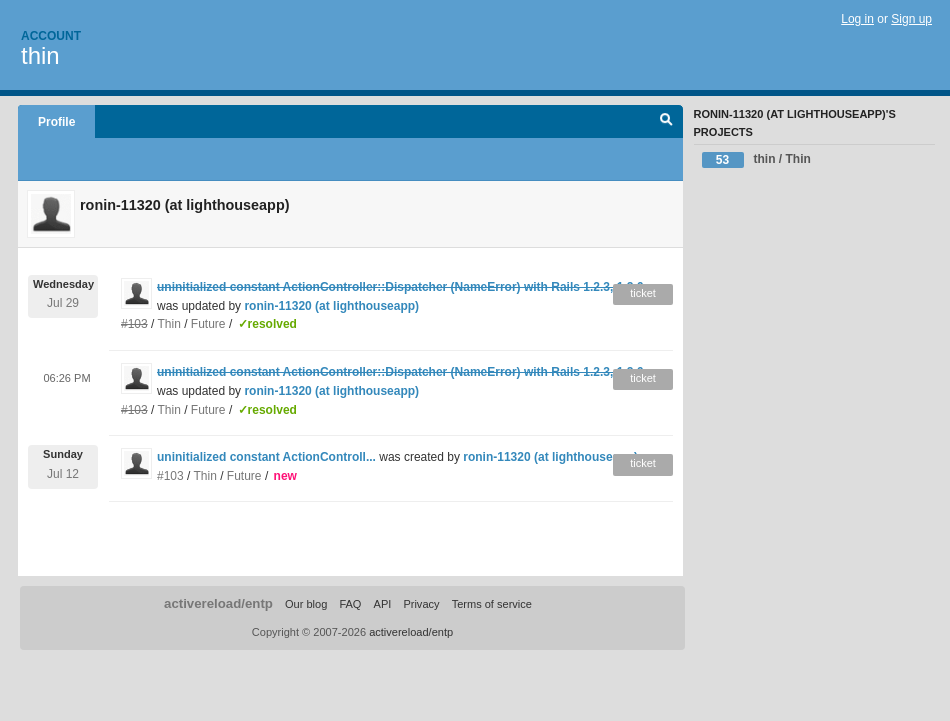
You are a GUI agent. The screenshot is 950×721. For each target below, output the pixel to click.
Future (208, 324)
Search (666, 122)
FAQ (350, 604)
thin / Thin (756, 160)
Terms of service (492, 604)
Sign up (911, 19)
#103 (170, 476)
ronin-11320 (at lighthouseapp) (331, 306)
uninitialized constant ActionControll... (266, 457)
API (383, 604)
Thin (169, 324)
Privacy (421, 604)
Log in (857, 19)
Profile (56, 122)
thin (40, 55)
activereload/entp (218, 603)
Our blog (306, 604)
